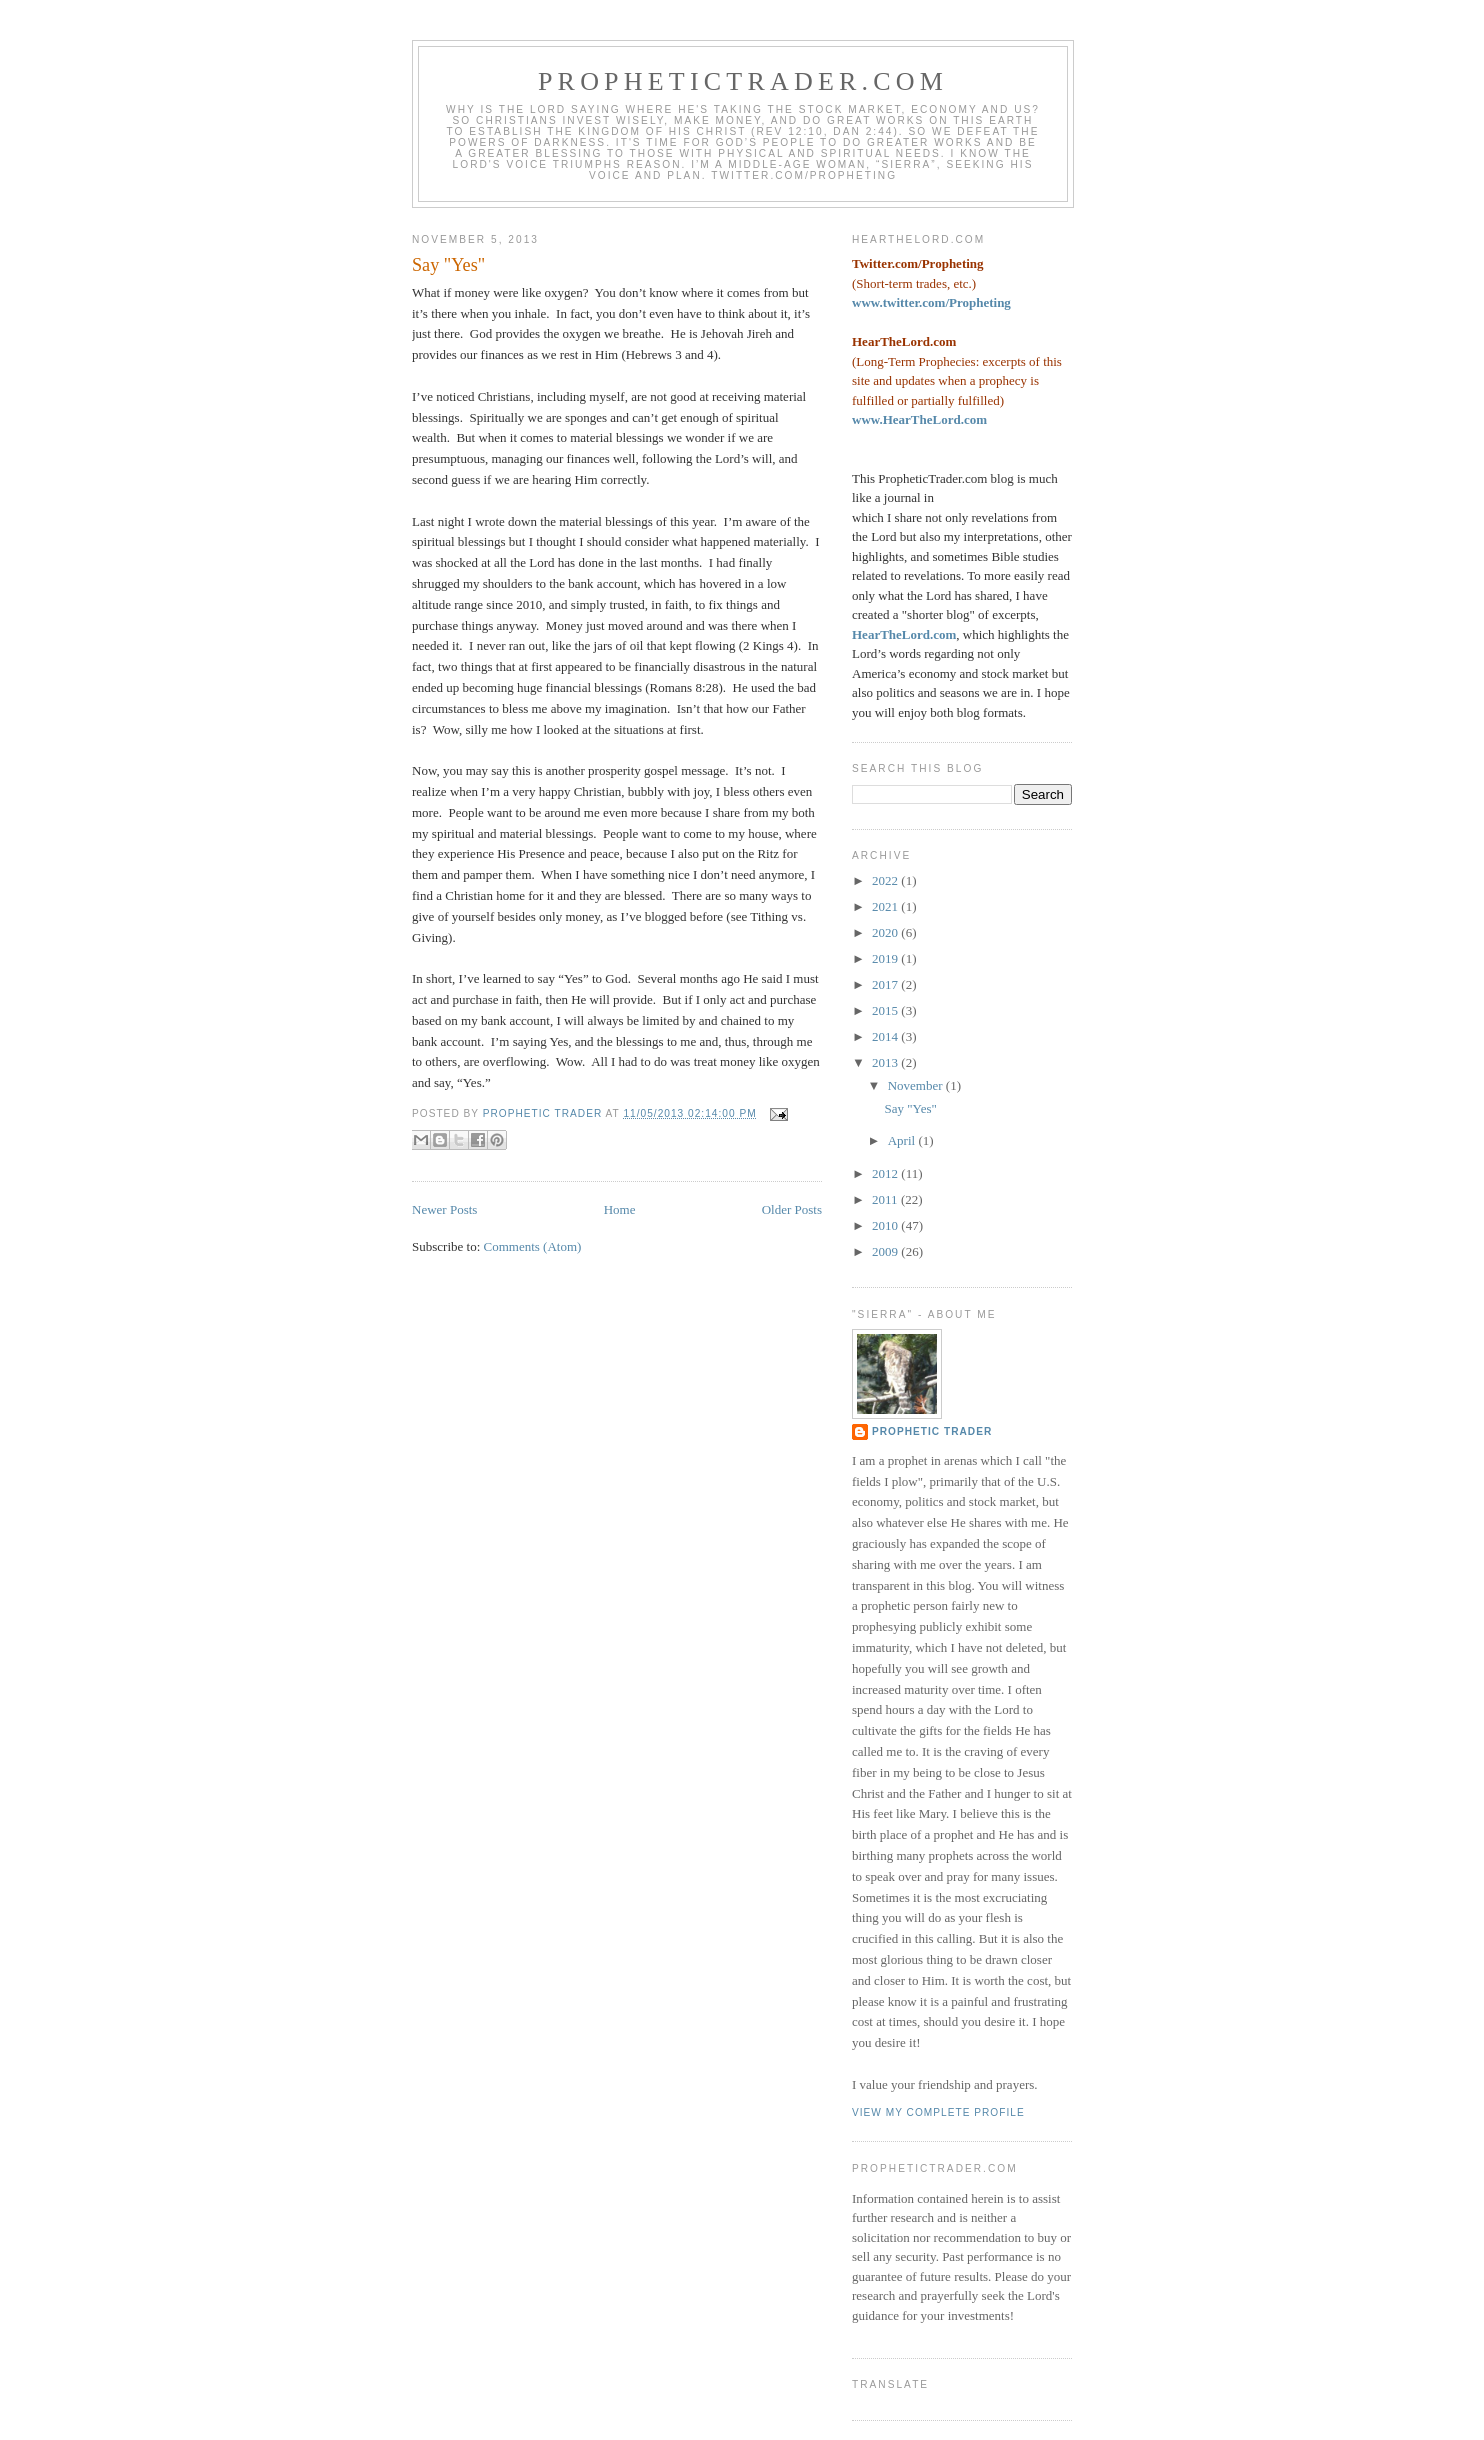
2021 (886, 906)
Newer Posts (444, 1209)
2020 (886, 932)
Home (620, 1209)
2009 (886, 1251)
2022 (886, 880)
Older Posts (792, 1209)
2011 (886, 1199)
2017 (886, 984)
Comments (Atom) (533, 1246)
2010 (886, 1225)
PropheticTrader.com (743, 81)
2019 (886, 958)
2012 (886, 1173)
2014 (886, 1036)
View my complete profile (938, 2112)
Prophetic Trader (932, 1431)
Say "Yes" (448, 265)
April (903, 1140)
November (917, 1085)
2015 (886, 1010)
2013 (886, 1062)
